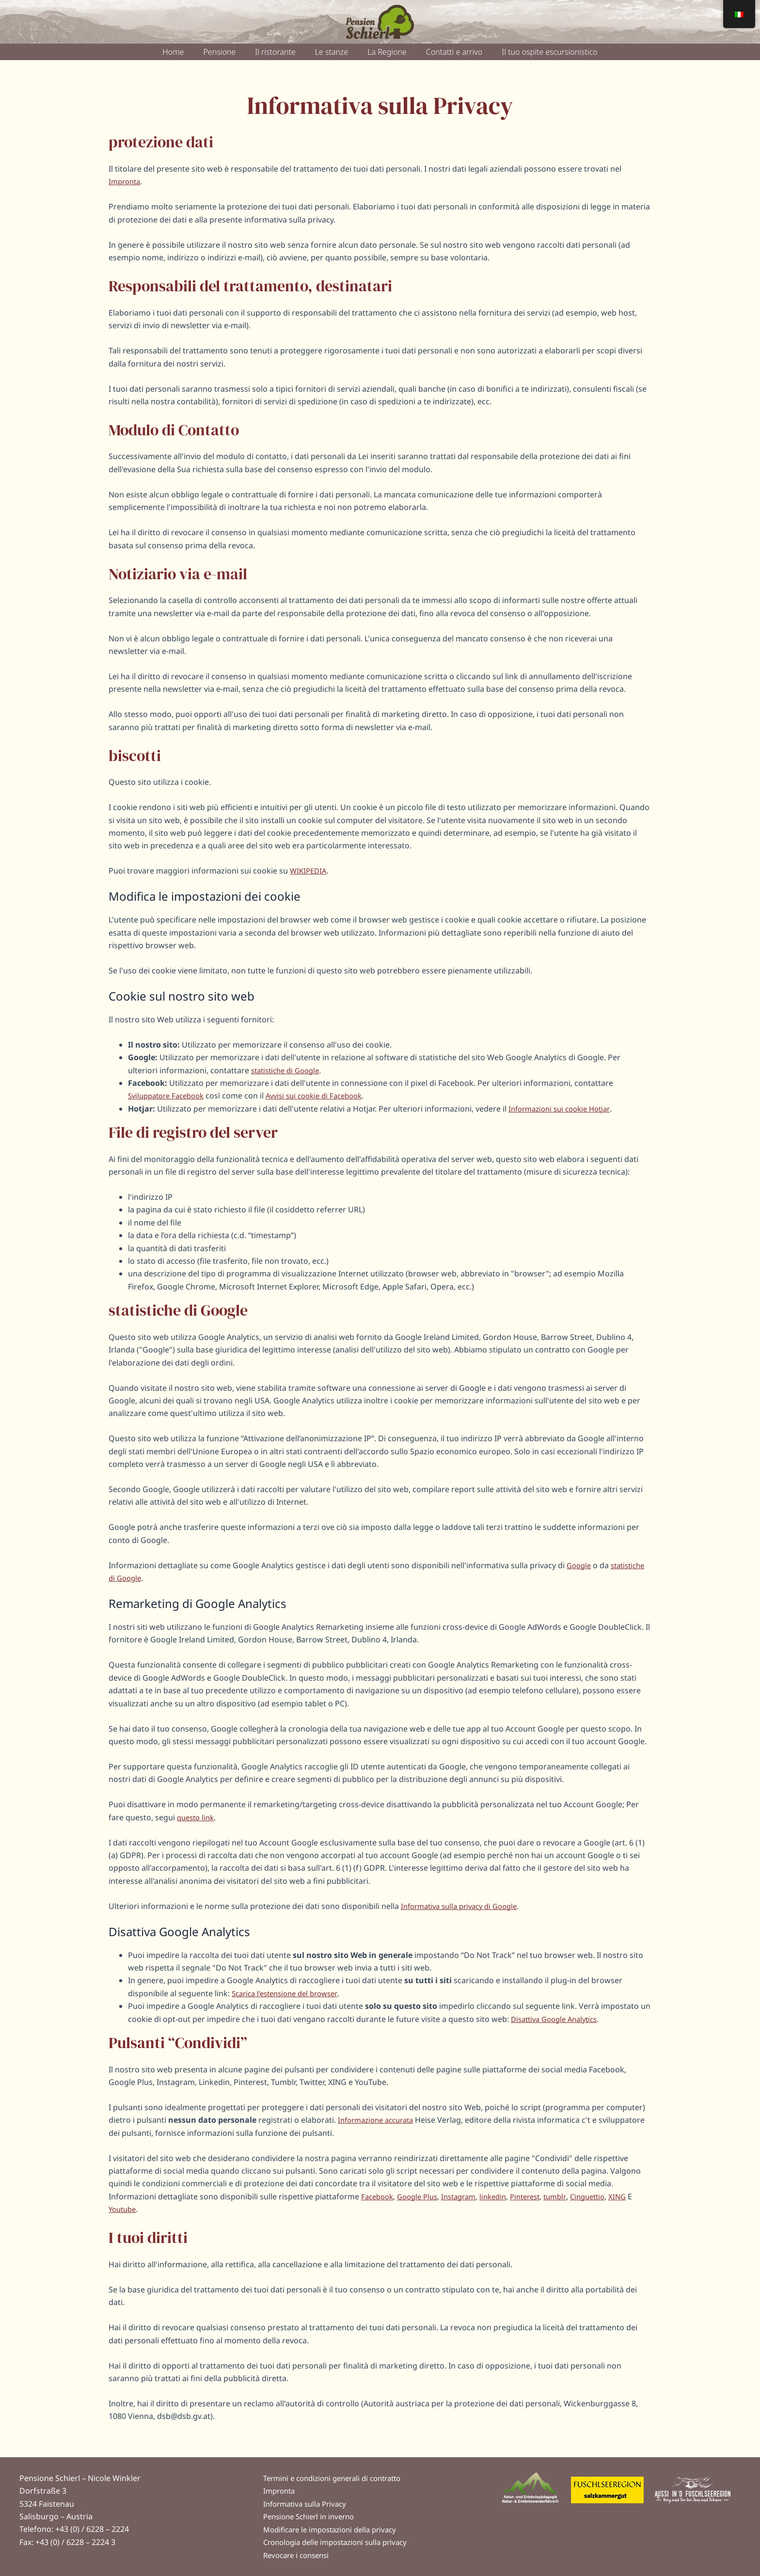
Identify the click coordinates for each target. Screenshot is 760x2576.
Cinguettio (607, 2196)
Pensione (219, 52)
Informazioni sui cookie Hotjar (563, 1108)
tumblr (573, 2196)
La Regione (386, 52)
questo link (197, 1817)
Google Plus (422, 2196)
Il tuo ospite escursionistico (549, 52)
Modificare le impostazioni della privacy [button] (335, 2527)
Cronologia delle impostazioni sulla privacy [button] (341, 2541)
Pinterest (540, 2196)
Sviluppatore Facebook (170, 1095)
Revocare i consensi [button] (299, 2554)
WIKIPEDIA (309, 870)
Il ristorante (275, 52)
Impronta (126, 181)
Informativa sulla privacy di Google (464, 1906)
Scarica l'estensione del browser (290, 1993)
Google (580, 1565)
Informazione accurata (380, 2120)
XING (640, 2196)
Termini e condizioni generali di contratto (338, 2473)
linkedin (505, 2196)
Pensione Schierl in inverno (313, 2514)
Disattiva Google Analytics (558, 2019)
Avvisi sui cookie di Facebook (326, 1095)
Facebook (378, 2196)
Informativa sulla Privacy (308, 2500)
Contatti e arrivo (454, 52)
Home (173, 52)
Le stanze (331, 52)
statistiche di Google (288, 1070)
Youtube (130, 2209)
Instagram (467, 2196)
